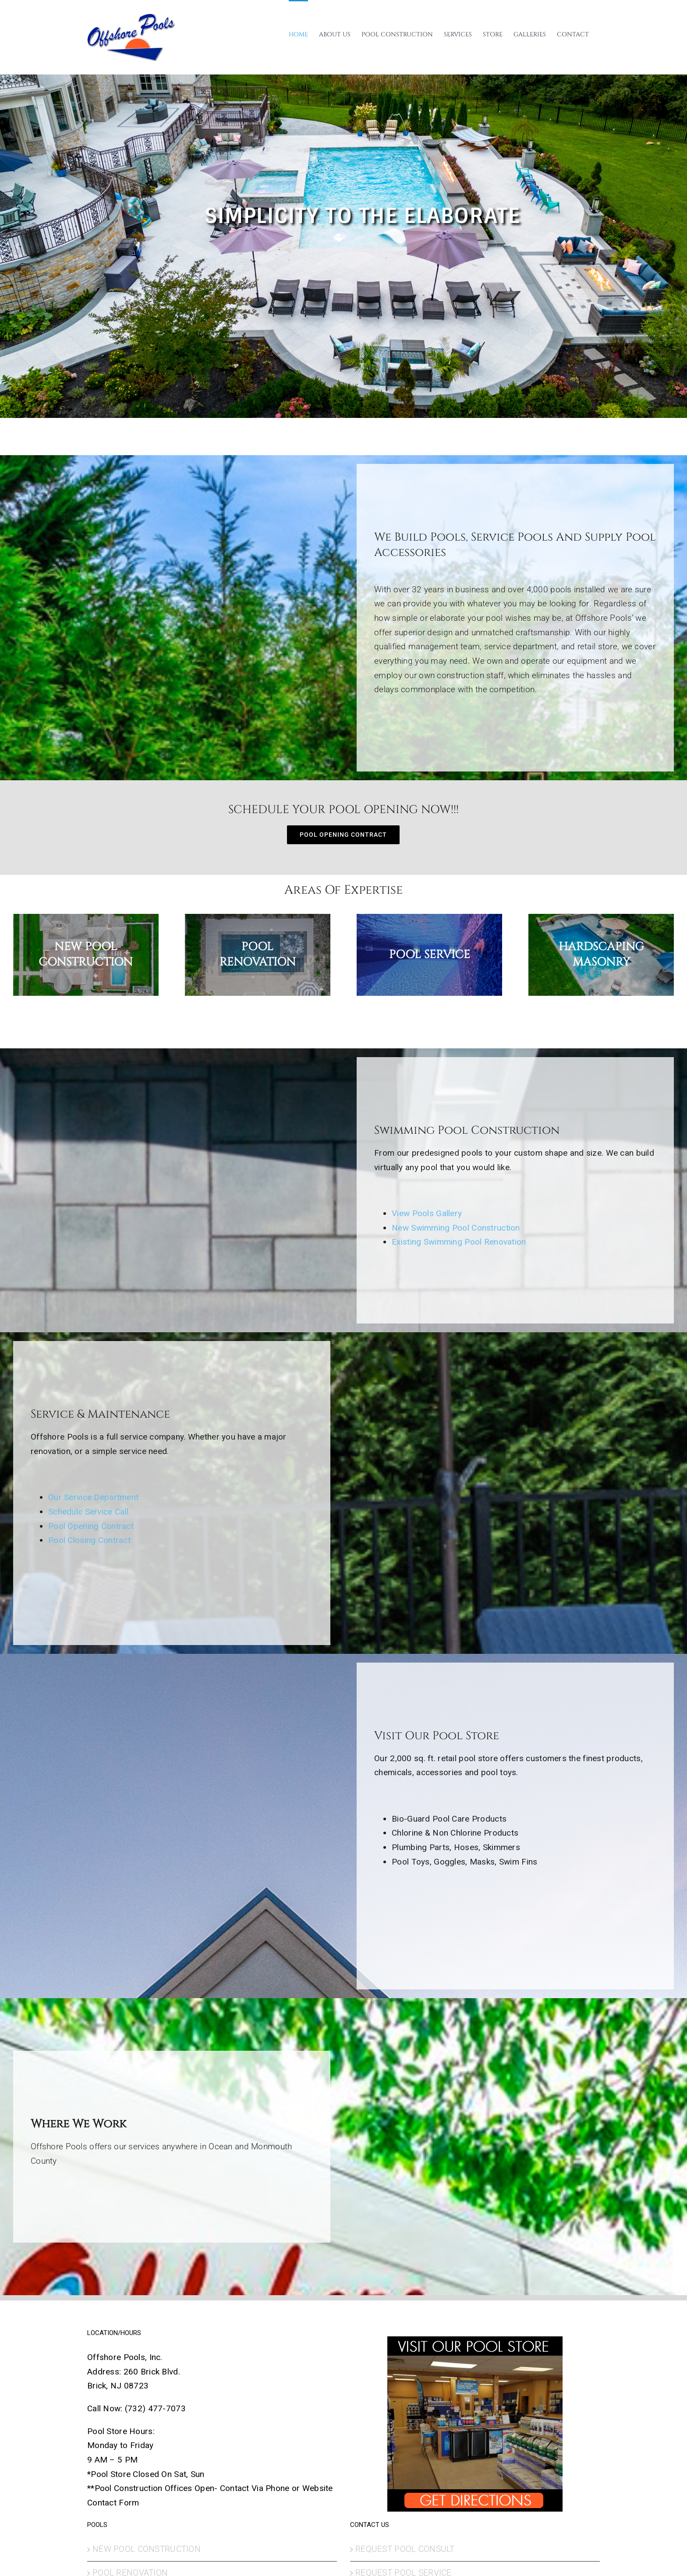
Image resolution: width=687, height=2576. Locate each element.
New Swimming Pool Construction (456, 1228)
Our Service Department (93, 1497)
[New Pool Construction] (86, 955)
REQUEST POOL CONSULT (405, 2549)
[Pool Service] (429, 955)
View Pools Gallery (427, 1213)
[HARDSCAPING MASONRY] (601, 955)
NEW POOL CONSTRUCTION (146, 2549)
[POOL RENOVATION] (257, 955)
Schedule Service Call (88, 1512)
